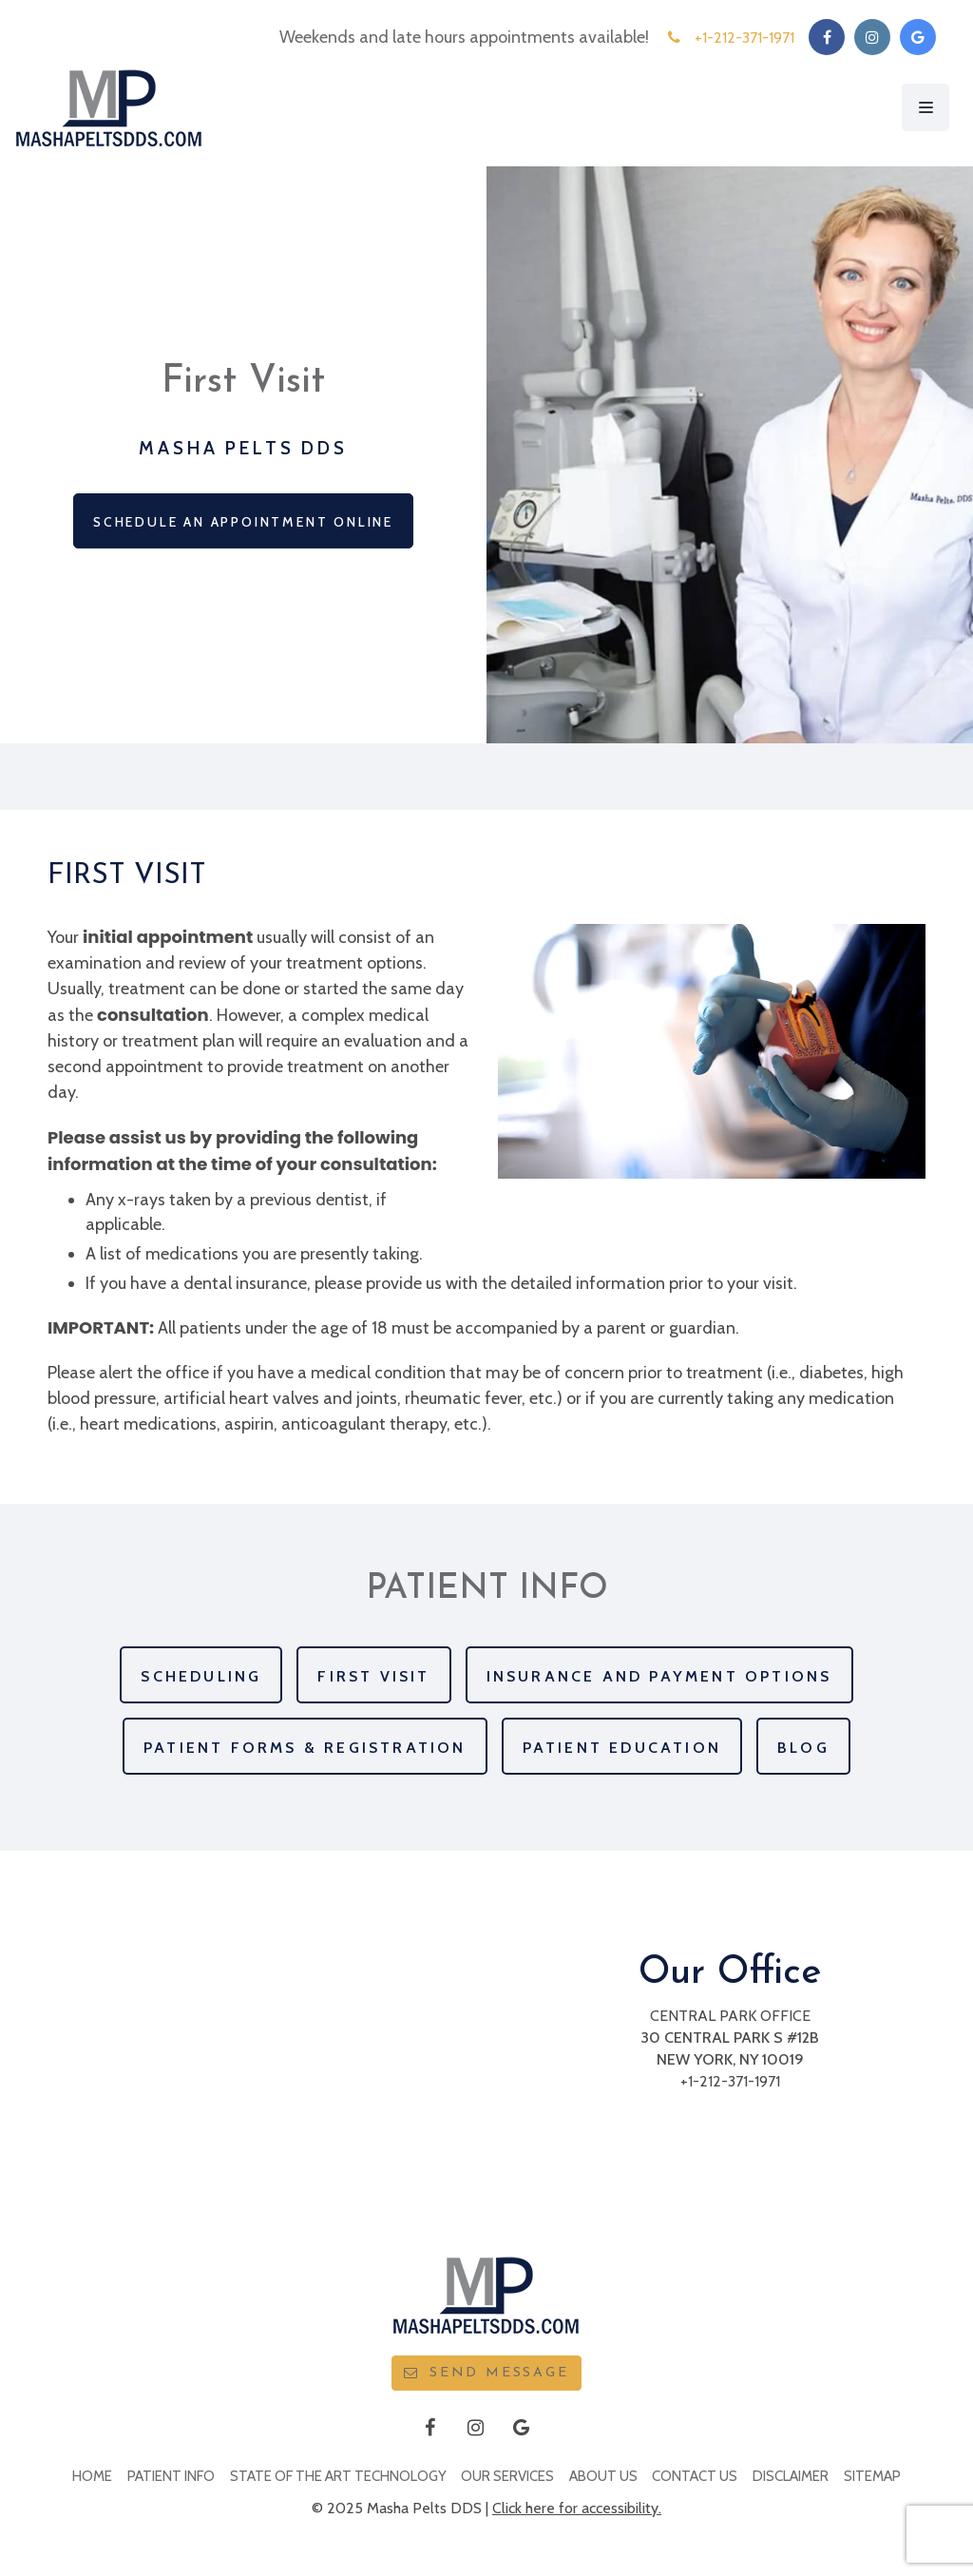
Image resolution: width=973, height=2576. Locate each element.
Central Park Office (730, 2016)
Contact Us (694, 2476)
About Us (603, 2476)
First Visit (373, 1676)
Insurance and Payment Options (659, 1676)
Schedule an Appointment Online (243, 521)
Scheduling (201, 1676)
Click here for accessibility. (576, 2508)
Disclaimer (791, 2476)
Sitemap (872, 2476)
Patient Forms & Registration (305, 1748)
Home (92, 2476)
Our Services (507, 2476)
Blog (803, 1748)
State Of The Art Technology (338, 2476)
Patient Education (622, 1748)
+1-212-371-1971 (730, 2081)
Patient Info (171, 2476)
